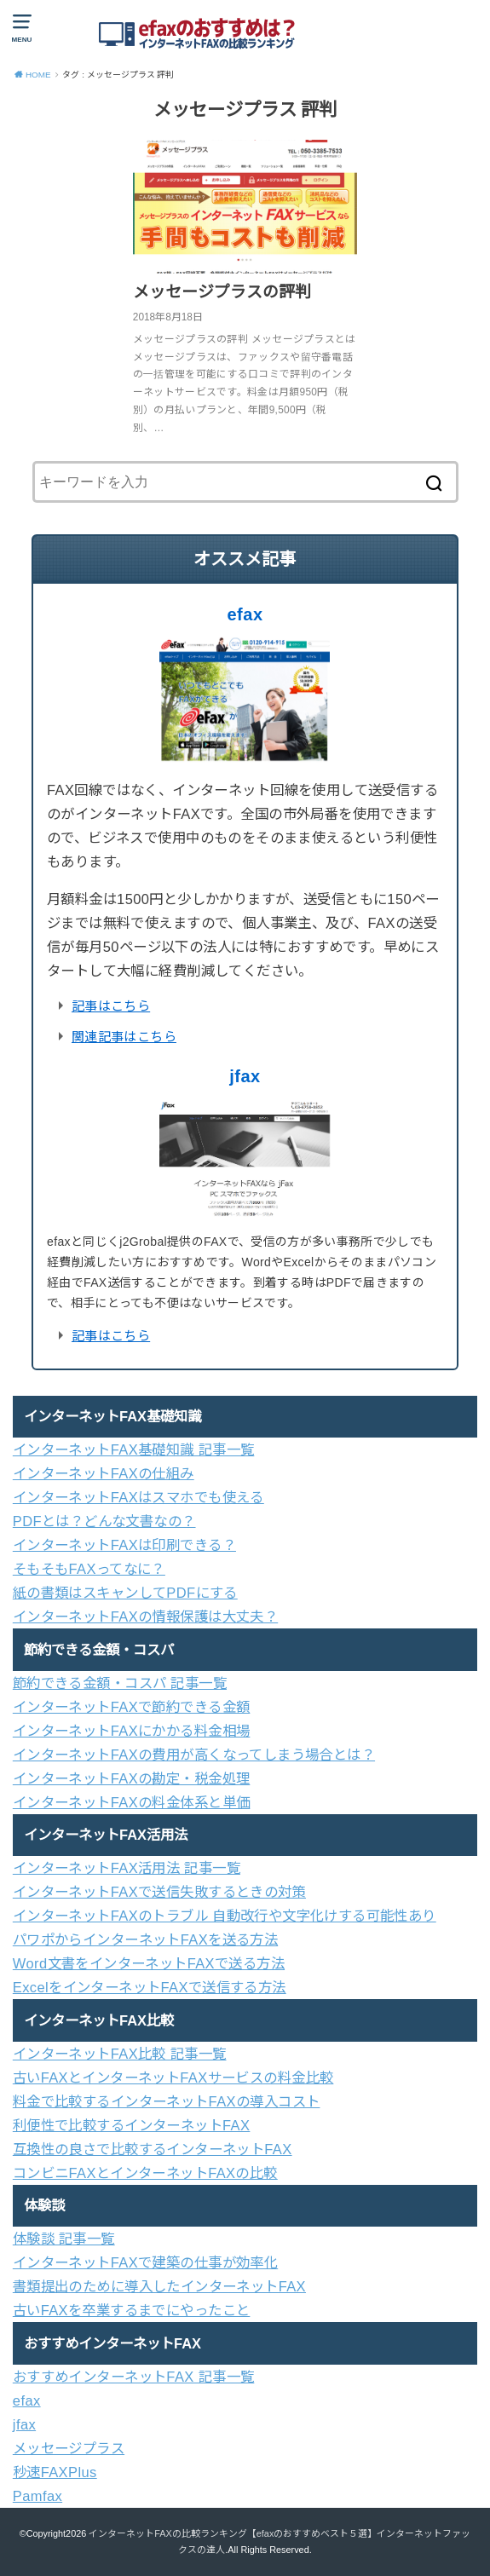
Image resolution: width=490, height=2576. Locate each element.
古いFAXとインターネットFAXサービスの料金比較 (173, 2077)
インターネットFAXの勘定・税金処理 (132, 1778)
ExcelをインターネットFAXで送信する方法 (149, 1987)
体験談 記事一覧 (64, 2238)
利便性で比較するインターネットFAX (132, 2125)
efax (244, 614)
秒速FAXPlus (55, 2472)
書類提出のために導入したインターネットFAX (159, 2286)
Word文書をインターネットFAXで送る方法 (149, 1963)
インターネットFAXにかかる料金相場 (132, 1730)
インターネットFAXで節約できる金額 (132, 1706)
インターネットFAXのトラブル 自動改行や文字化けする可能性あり (224, 1915)
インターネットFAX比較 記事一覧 (120, 2053)
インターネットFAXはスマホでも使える (138, 1497)
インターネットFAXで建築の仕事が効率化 (145, 2262)
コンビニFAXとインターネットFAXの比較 (145, 2173)
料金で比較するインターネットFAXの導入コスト (166, 2101)
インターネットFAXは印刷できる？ (124, 1545)
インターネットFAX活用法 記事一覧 (126, 1868)
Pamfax (37, 2496)
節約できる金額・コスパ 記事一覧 (120, 1683)
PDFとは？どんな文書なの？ (104, 1521)
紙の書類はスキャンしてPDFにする (125, 1592)
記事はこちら (111, 1006)
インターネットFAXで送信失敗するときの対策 (159, 1891)
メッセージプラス (68, 2448)
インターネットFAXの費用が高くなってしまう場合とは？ (194, 1754)
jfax (244, 1076)
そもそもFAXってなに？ (89, 1568)
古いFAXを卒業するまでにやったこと (132, 2310)
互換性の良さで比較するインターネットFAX (152, 2149)
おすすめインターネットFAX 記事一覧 (134, 2376)
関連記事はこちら (124, 1036)
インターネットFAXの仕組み (103, 1473)
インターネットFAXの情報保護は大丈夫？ (145, 1616)
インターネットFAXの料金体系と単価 (132, 1802)
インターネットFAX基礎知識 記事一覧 (134, 1449)
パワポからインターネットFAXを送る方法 (145, 1939)
